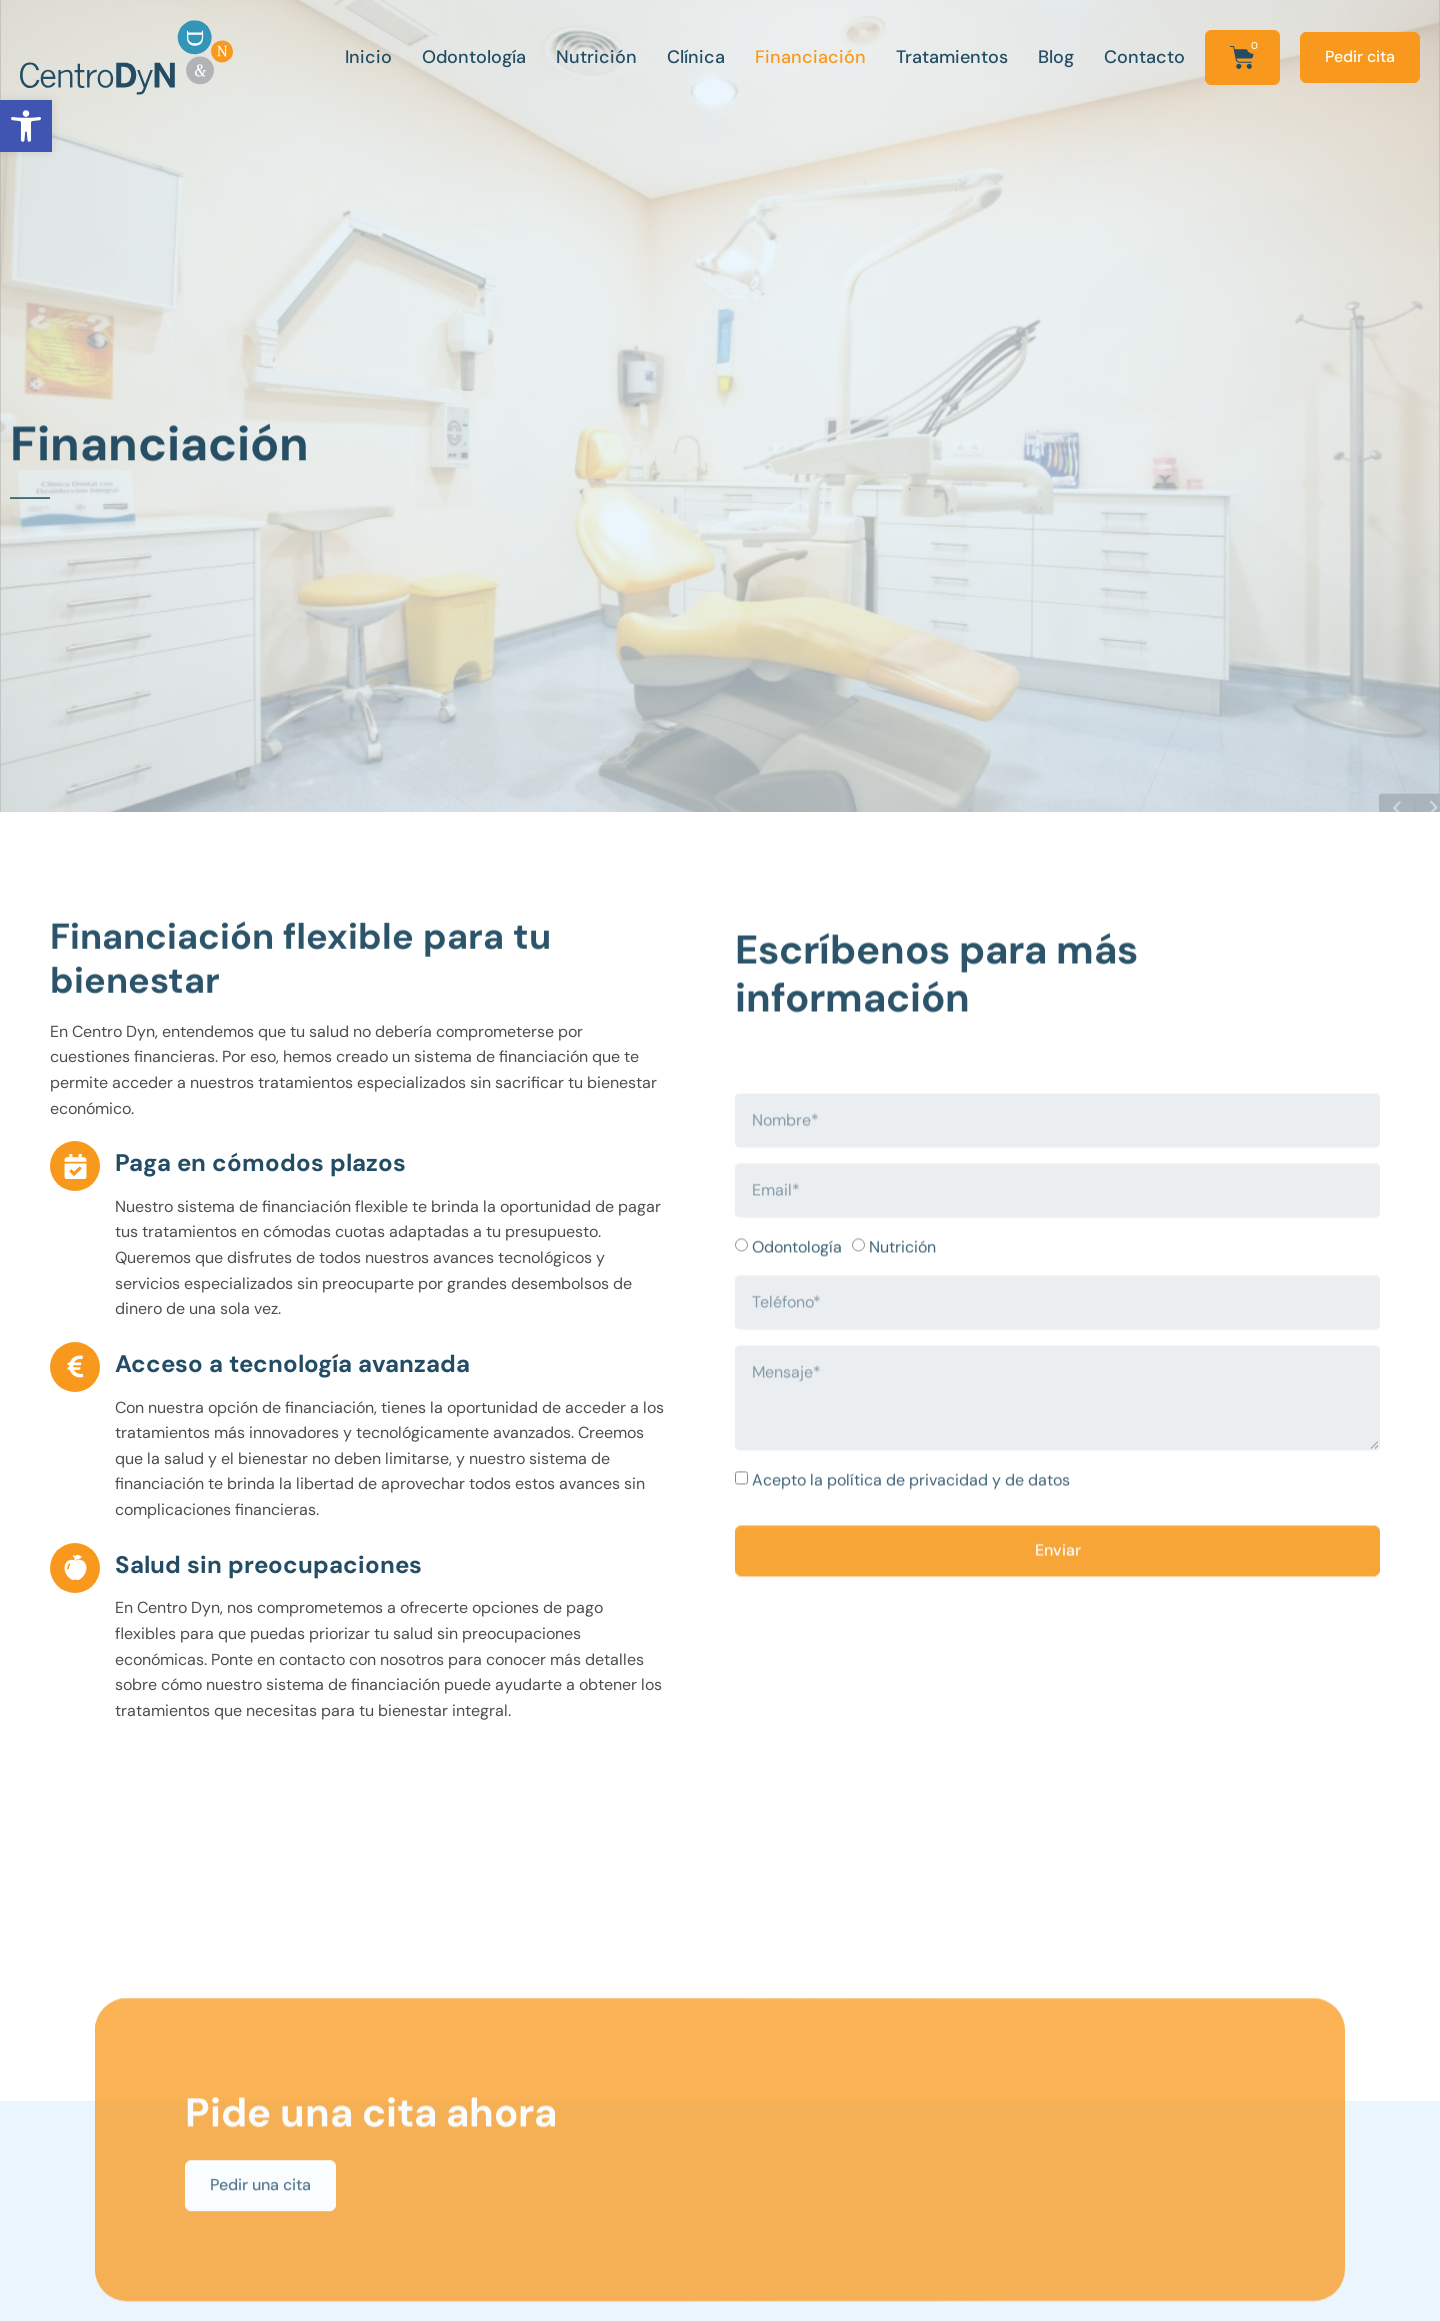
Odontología (474, 57)
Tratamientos (952, 57)
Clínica (696, 57)
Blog (1056, 57)
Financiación (810, 57)
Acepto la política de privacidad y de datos (911, 1596)
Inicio (368, 57)
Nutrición (596, 57)
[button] (26, 126)
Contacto (1144, 57)
